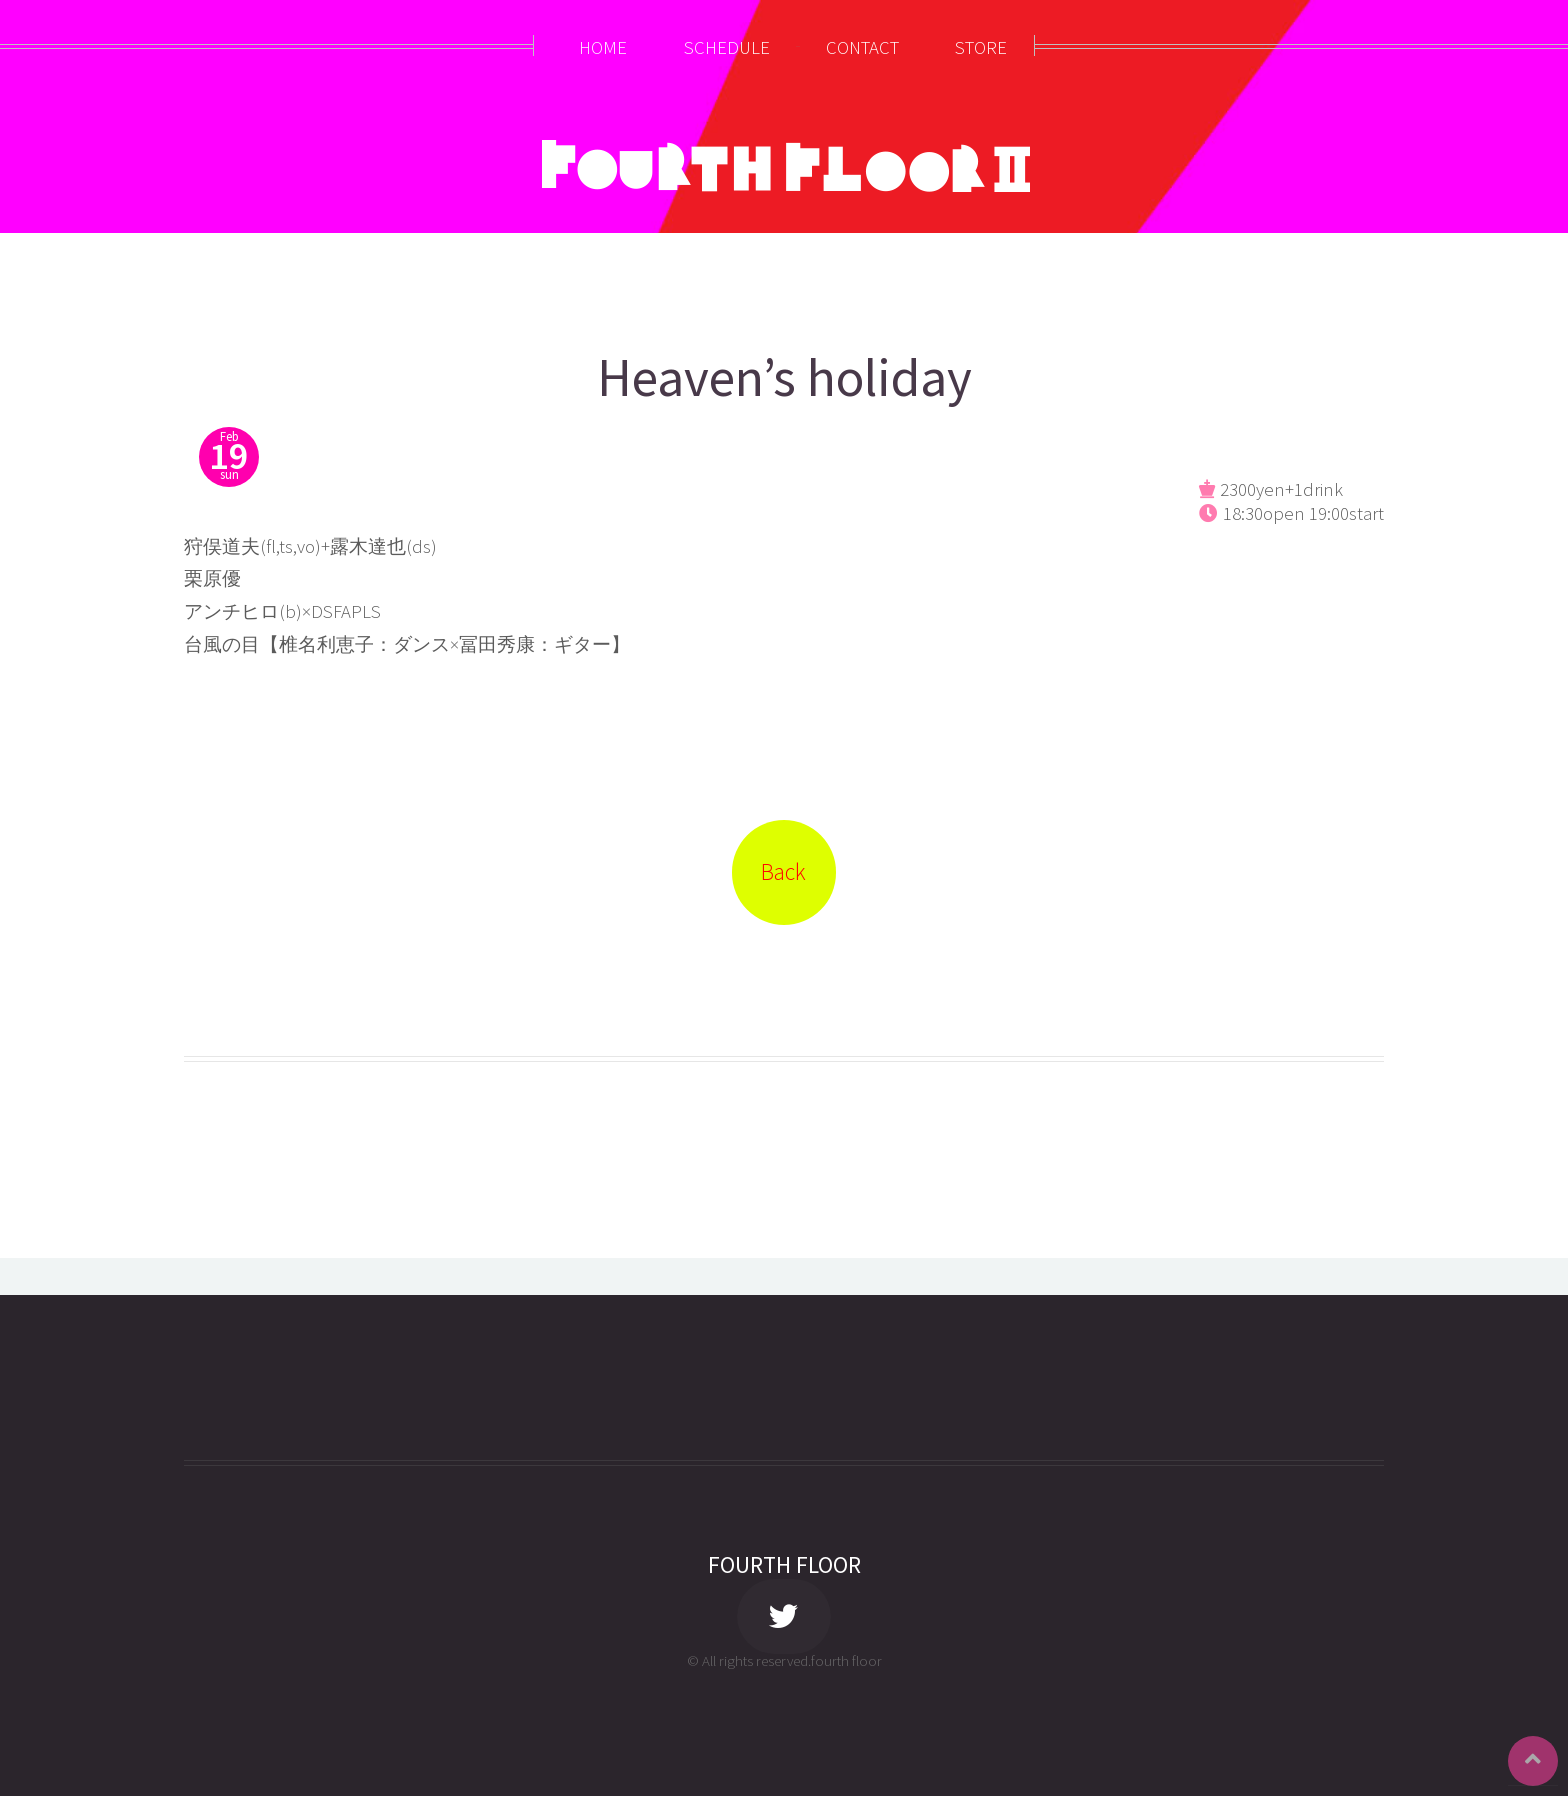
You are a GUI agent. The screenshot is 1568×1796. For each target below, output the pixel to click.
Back (783, 871)
